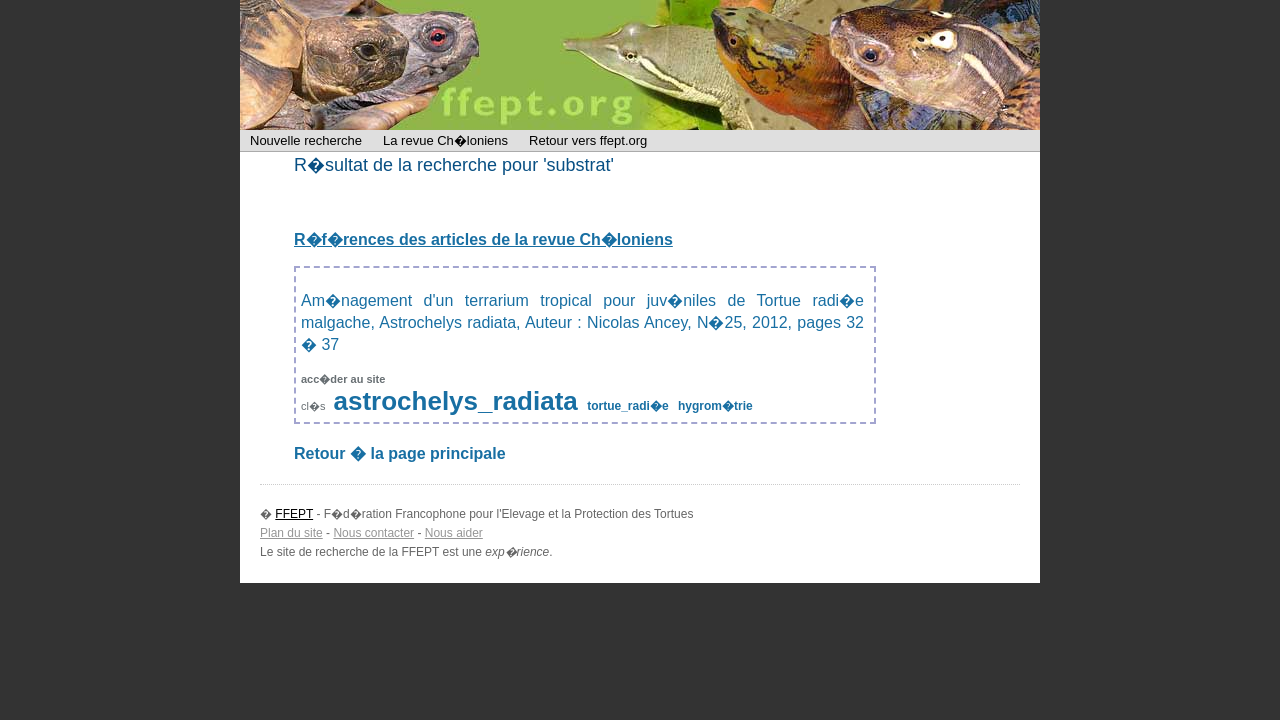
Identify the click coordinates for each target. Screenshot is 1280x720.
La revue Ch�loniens (445, 140)
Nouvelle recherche (306, 140)
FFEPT (370, 65)
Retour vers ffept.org (588, 140)
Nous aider (454, 533)
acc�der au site (343, 379)
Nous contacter (373, 533)
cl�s (315, 406)
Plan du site (291, 533)
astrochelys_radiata (456, 401)
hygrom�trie (715, 406)
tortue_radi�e (627, 406)
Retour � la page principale (400, 453)
